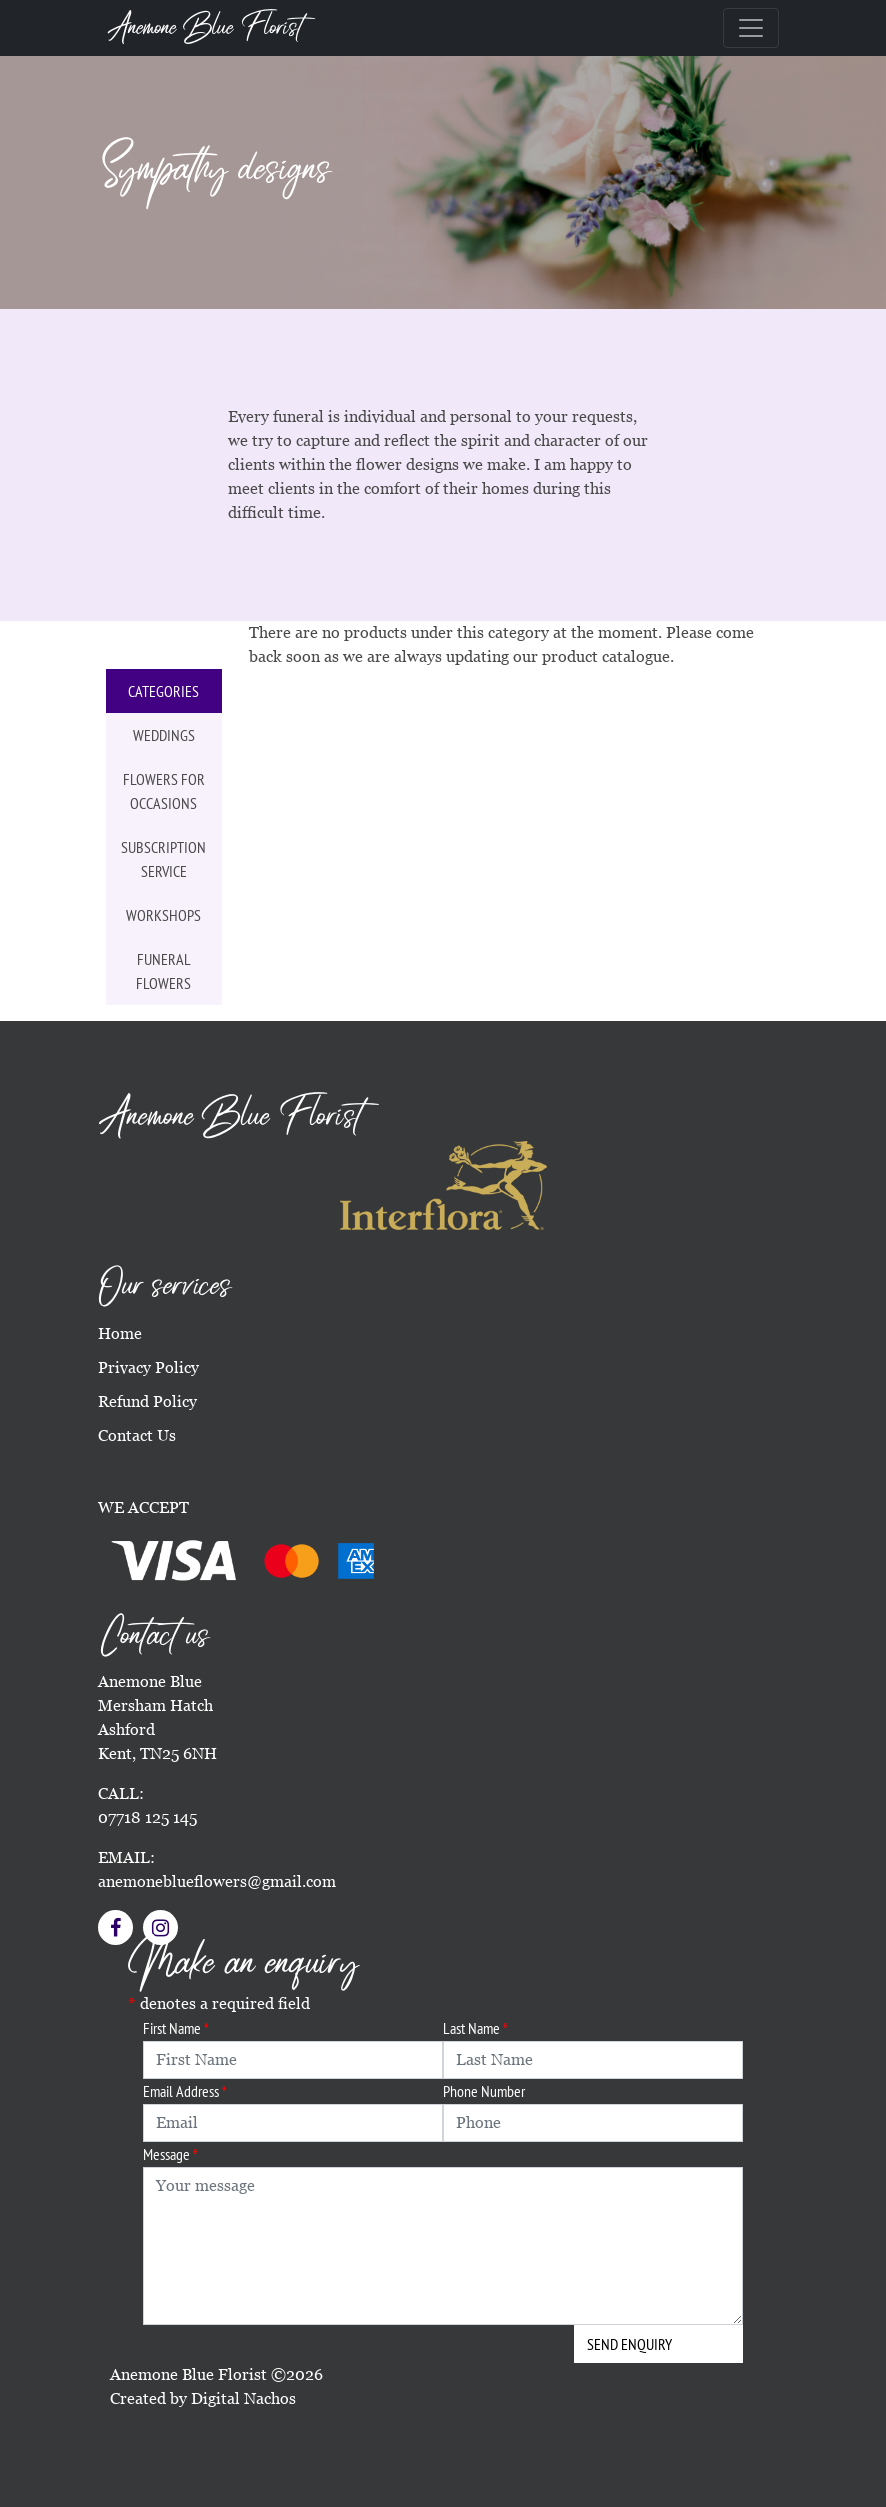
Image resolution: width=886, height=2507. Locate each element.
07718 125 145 (147, 1817)
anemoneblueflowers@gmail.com (217, 1881)
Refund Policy (147, 1401)
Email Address (185, 2091)
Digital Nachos (243, 2398)
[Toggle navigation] (751, 28)
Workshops (163, 915)
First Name (176, 2028)
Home (120, 1333)
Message (170, 2154)
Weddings (164, 735)
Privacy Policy (148, 1367)
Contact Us (137, 1435)
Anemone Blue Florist (205, 28)
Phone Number (484, 2091)
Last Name (475, 2028)
